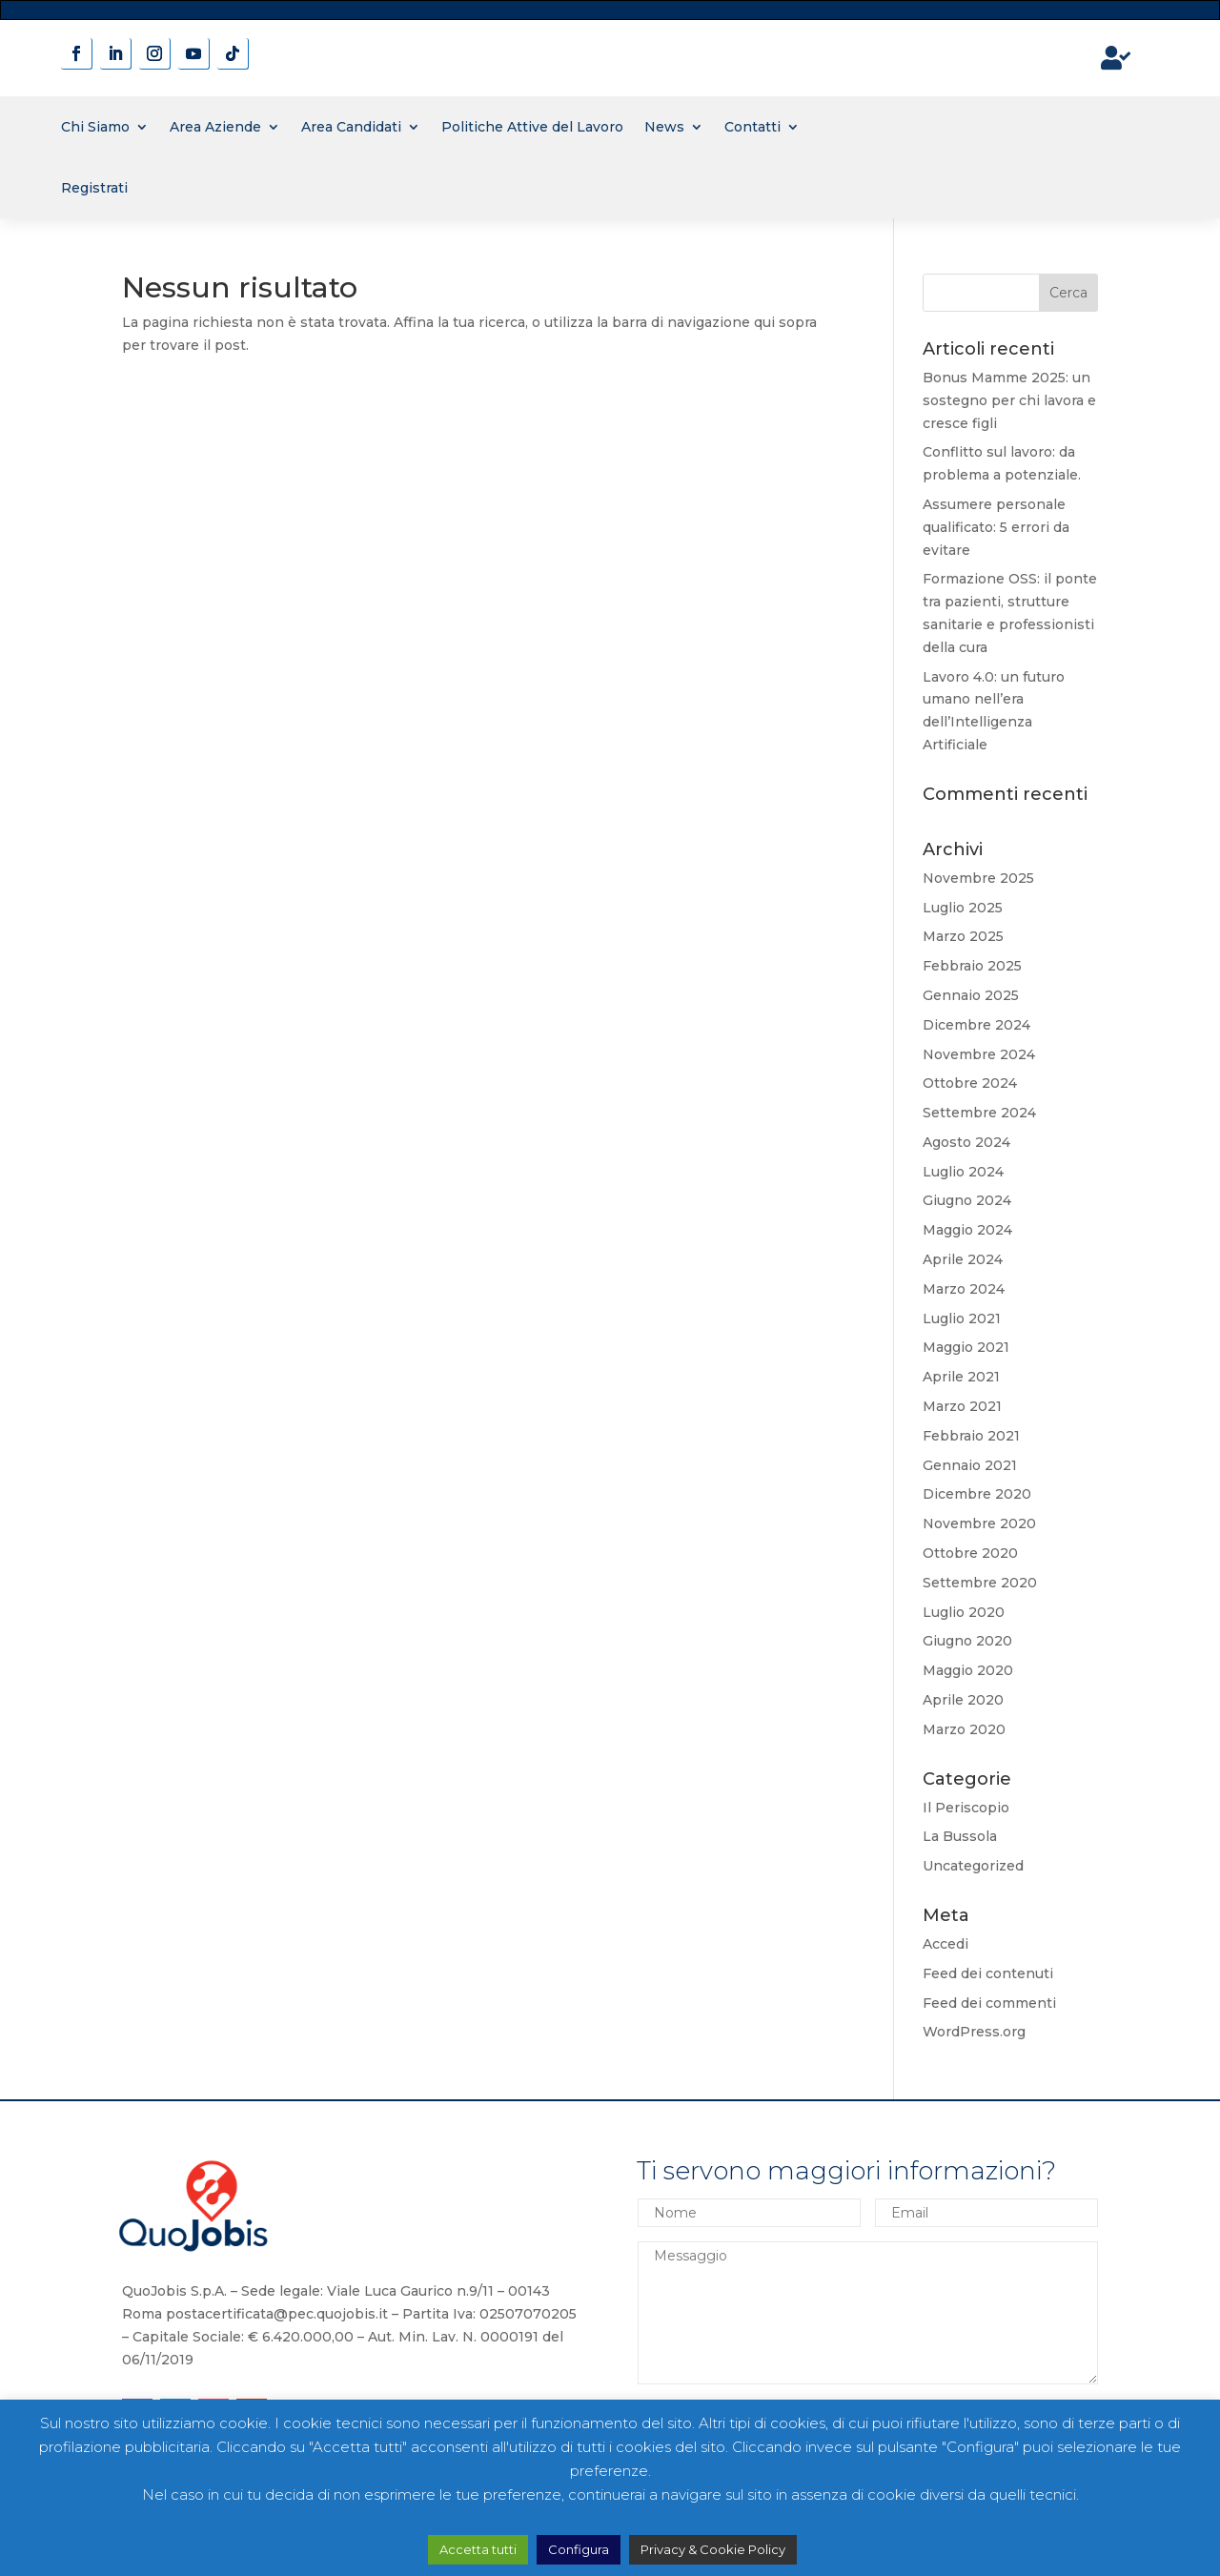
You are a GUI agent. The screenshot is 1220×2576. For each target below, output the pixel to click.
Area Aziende (215, 126)
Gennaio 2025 (971, 995)
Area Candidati (351, 126)
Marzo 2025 (963, 936)
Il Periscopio (966, 1807)
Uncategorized (973, 1865)
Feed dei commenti (989, 2003)
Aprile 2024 (963, 1259)
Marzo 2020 (964, 1729)
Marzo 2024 (964, 1289)
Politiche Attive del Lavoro (532, 126)
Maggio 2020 (968, 1670)
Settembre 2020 (980, 1582)
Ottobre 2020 (970, 1553)
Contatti (752, 126)
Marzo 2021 (962, 1406)
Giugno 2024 (967, 1200)
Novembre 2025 (978, 878)
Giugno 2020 (967, 1640)
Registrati (94, 187)
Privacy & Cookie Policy (712, 2549)
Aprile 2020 (963, 1699)
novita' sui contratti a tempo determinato (609, 9)
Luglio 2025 (963, 907)
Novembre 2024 (979, 1054)
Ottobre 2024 (970, 1083)
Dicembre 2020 (977, 1494)
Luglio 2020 (964, 1612)
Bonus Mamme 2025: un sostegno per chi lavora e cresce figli (1009, 400)
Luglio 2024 (963, 1171)
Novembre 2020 (979, 1523)
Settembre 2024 (979, 1112)
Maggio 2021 (966, 1347)
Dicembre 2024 (976, 1024)
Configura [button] (578, 2549)
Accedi (945, 1943)
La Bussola (960, 1836)
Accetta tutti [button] (478, 2549)
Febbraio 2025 (972, 965)
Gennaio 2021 (970, 1465)
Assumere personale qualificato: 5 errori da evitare (996, 527)
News (664, 126)
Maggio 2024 (967, 1229)
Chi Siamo (95, 126)
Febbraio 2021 (971, 1435)
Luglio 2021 (962, 1318)
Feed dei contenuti (988, 1973)
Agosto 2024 (966, 1142)
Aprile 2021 (961, 1376)
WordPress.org (974, 2031)
